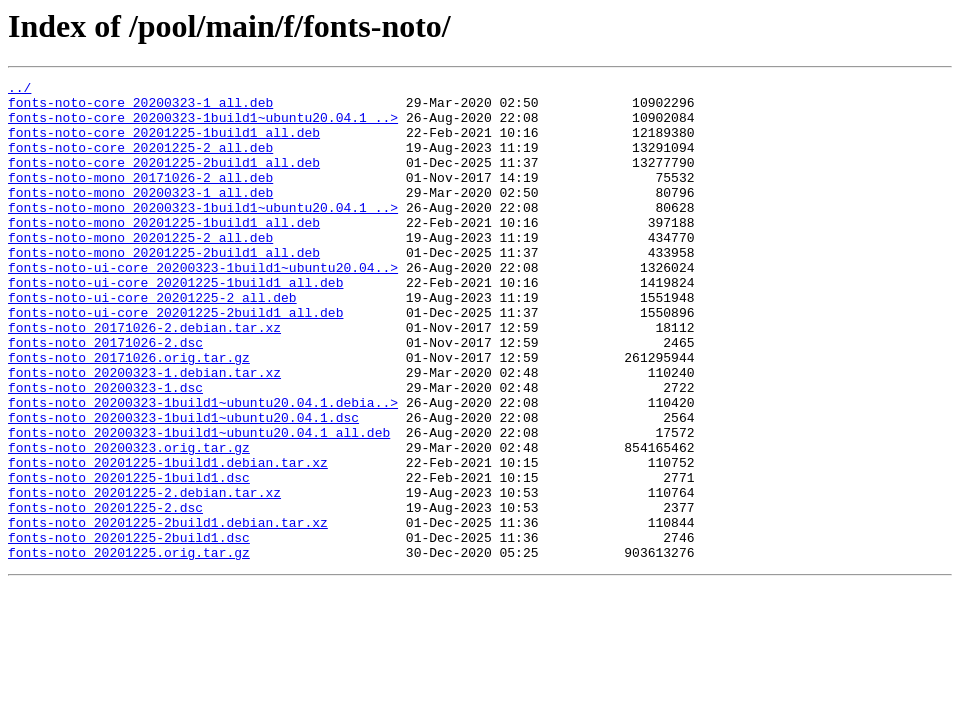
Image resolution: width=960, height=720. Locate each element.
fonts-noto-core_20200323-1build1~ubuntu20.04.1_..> (203, 126)
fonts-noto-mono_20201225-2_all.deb (140, 270)
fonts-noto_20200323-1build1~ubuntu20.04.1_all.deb (199, 504)
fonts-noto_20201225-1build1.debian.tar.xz (168, 540)
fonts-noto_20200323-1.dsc (105, 450)
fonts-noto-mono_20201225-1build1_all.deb (164, 252)
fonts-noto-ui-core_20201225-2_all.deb (152, 342)
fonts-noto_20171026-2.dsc (105, 396)
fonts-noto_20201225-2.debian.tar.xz (144, 576)
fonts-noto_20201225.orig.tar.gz (129, 648)
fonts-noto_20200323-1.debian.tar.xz (144, 432)
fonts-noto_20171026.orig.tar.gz (129, 414)
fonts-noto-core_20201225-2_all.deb (140, 162)
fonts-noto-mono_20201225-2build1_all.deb (164, 288)
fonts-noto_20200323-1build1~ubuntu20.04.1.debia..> (203, 468)
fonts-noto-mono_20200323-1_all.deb (140, 216)
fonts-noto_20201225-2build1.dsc (129, 630)
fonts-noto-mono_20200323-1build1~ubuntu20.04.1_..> (203, 234)
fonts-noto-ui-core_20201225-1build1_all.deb (175, 324)
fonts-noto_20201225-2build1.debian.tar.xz (168, 612)
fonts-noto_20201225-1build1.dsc (129, 558)
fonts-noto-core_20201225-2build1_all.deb (164, 180)
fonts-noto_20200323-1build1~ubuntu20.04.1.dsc (183, 486)
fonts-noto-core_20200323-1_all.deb (140, 108)
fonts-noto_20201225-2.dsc (105, 594)
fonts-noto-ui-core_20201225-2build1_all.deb (175, 360)
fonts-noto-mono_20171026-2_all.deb (140, 198)
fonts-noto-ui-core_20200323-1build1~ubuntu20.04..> (203, 306)
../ (19, 90)
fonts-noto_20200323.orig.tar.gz (129, 522)
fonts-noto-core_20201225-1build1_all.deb (164, 144)
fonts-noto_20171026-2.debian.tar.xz (144, 378)
